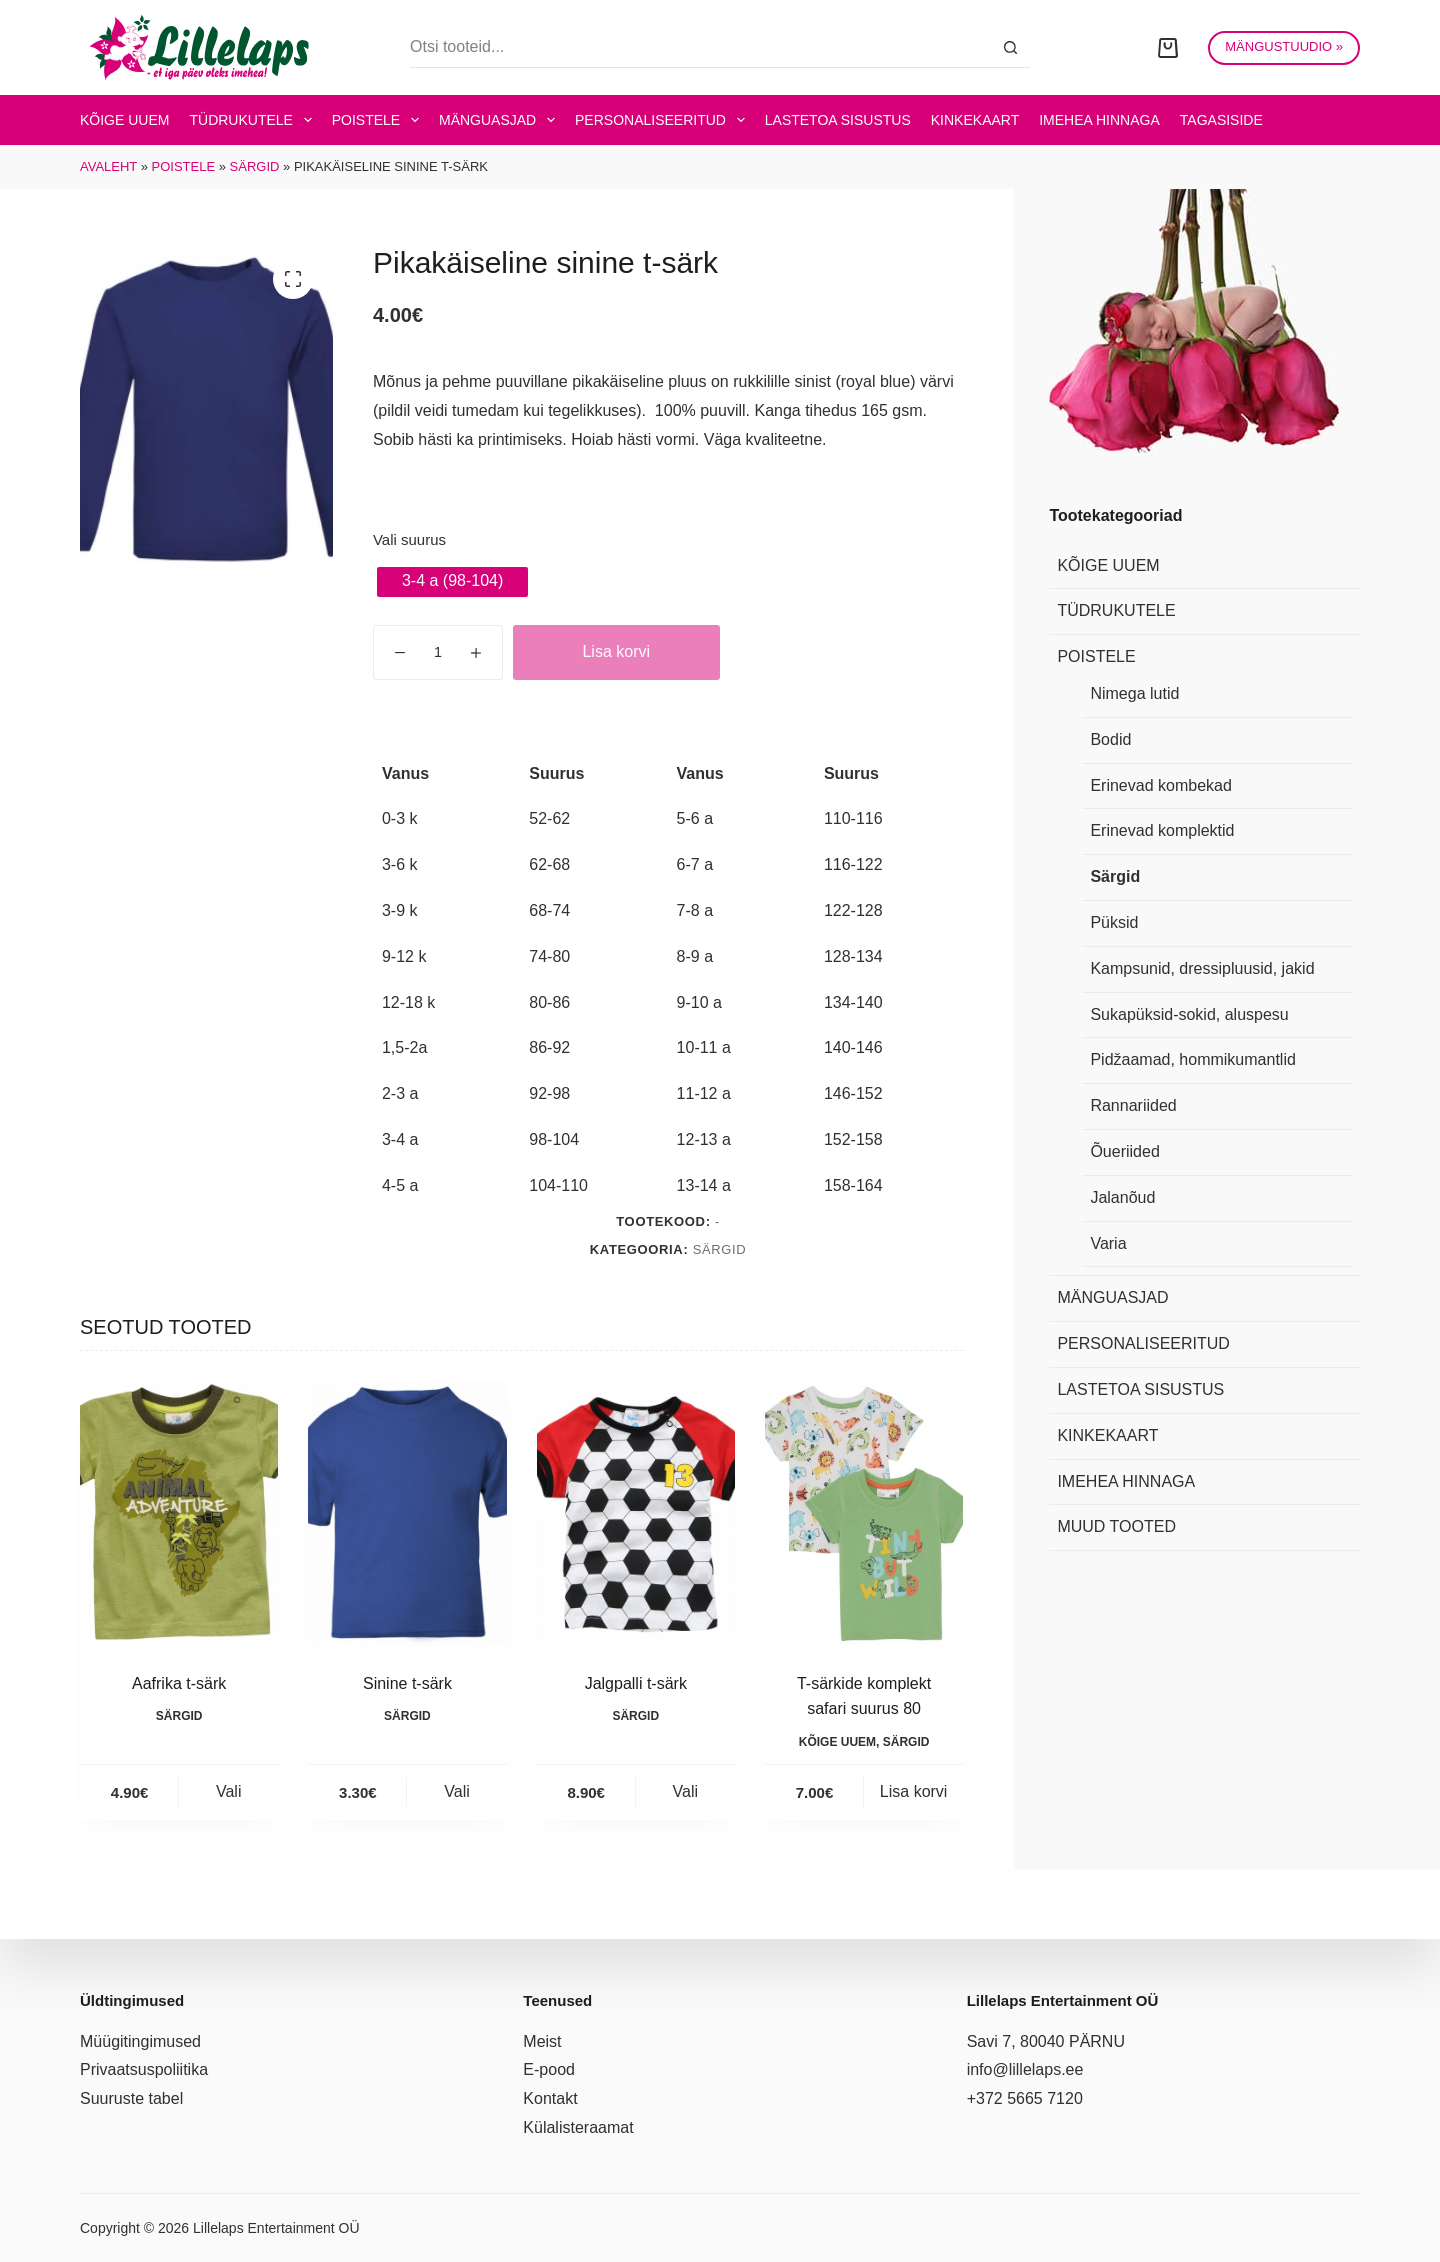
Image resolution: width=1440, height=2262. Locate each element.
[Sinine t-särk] (407, 1513)
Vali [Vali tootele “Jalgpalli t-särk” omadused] (686, 1791)
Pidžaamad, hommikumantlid (1192, 1059)
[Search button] (1010, 48)
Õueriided (1124, 1151)
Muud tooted (1116, 1526)
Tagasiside (1221, 120)
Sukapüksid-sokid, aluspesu (1189, 1014)
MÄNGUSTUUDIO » (1284, 46)
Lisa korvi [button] (914, 1791)
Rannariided (1133, 1105)
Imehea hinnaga (1099, 120)
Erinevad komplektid (1162, 830)
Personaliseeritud (664, 120)
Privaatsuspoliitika (144, 2069)
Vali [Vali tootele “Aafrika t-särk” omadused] (229, 1791)
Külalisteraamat (578, 2127)
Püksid (1114, 922)
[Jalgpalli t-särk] (636, 1513)
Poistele (379, 120)
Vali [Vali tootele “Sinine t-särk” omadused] (457, 1791)
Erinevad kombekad (1160, 785)
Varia (1108, 1243)
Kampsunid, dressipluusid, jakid (1202, 968)
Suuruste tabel (131, 2098)
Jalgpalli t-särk (636, 1683)
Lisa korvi (616, 651)
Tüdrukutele (254, 120)
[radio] (452, 582)
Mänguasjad (501, 120)
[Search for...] (700, 48)
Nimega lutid (1134, 693)
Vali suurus (409, 539)
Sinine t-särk (407, 1683)
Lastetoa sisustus (838, 120)
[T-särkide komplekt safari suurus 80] (864, 1513)
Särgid (255, 166)
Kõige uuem (124, 120)
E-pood (549, 2069)
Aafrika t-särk (179, 1683)
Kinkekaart (975, 120)
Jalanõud (1122, 1197)
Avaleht (108, 166)
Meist (542, 2041)
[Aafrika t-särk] (179, 1513)
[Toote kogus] (438, 652)
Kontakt (550, 2098)
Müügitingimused (140, 2041)
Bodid (1110, 739)
